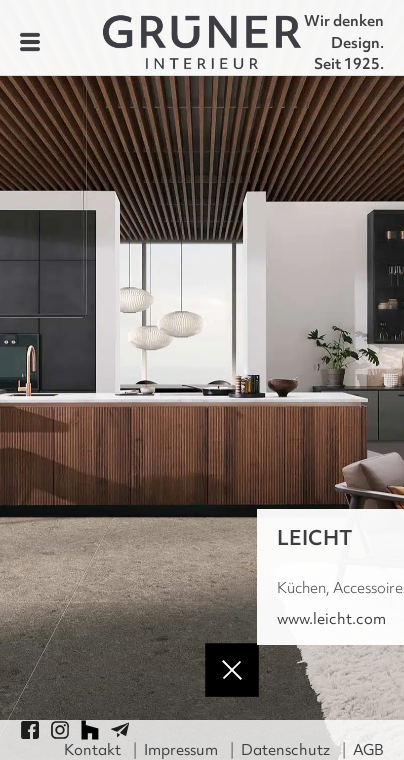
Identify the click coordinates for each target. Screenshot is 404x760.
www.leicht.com (331, 618)
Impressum (181, 750)
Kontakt (92, 750)
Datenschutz (285, 750)
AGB (368, 750)
